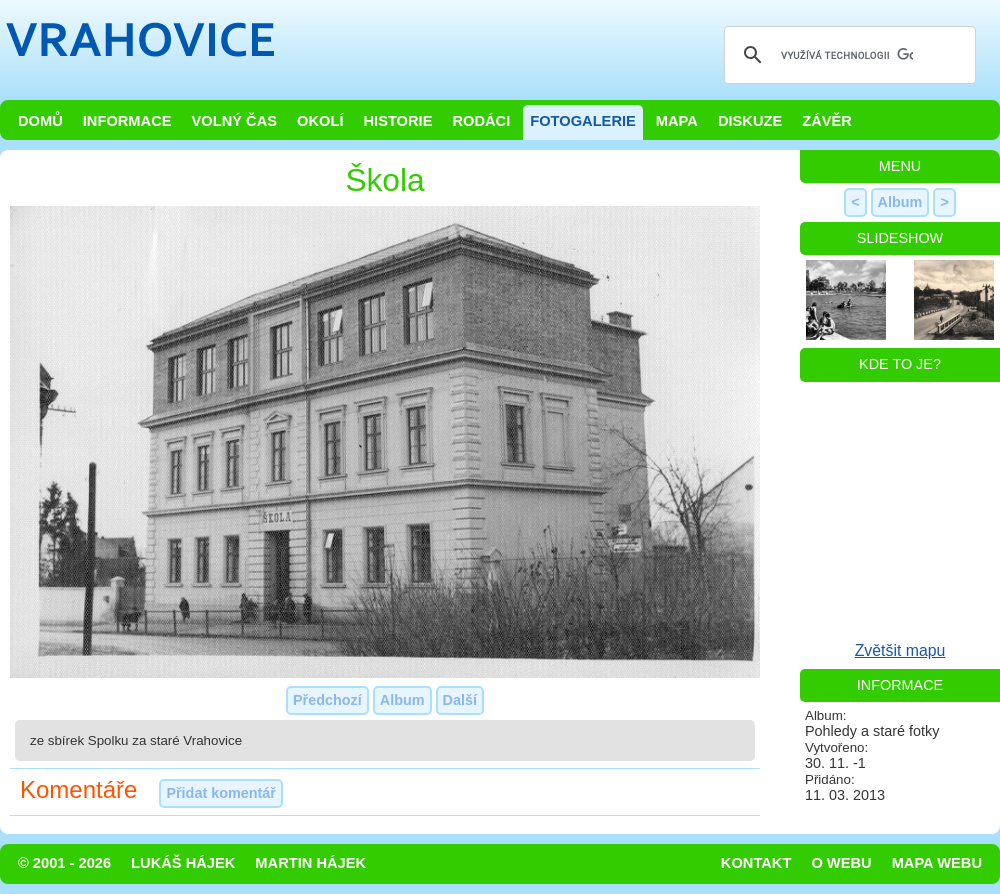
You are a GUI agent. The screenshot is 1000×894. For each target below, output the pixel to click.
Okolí (320, 121)
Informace (127, 121)
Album (402, 700)
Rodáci (481, 121)
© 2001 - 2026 (64, 863)
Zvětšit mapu (900, 650)
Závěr (827, 121)
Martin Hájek (310, 863)
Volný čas (235, 121)
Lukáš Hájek (183, 863)
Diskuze (750, 121)
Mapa (677, 121)
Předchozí (327, 700)
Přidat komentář (221, 793)
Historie (397, 121)
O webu (841, 863)
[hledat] (847, 55)
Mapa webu (937, 863)
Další (460, 700)
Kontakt (756, 863)
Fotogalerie (583, 121)
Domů (40, 121)
